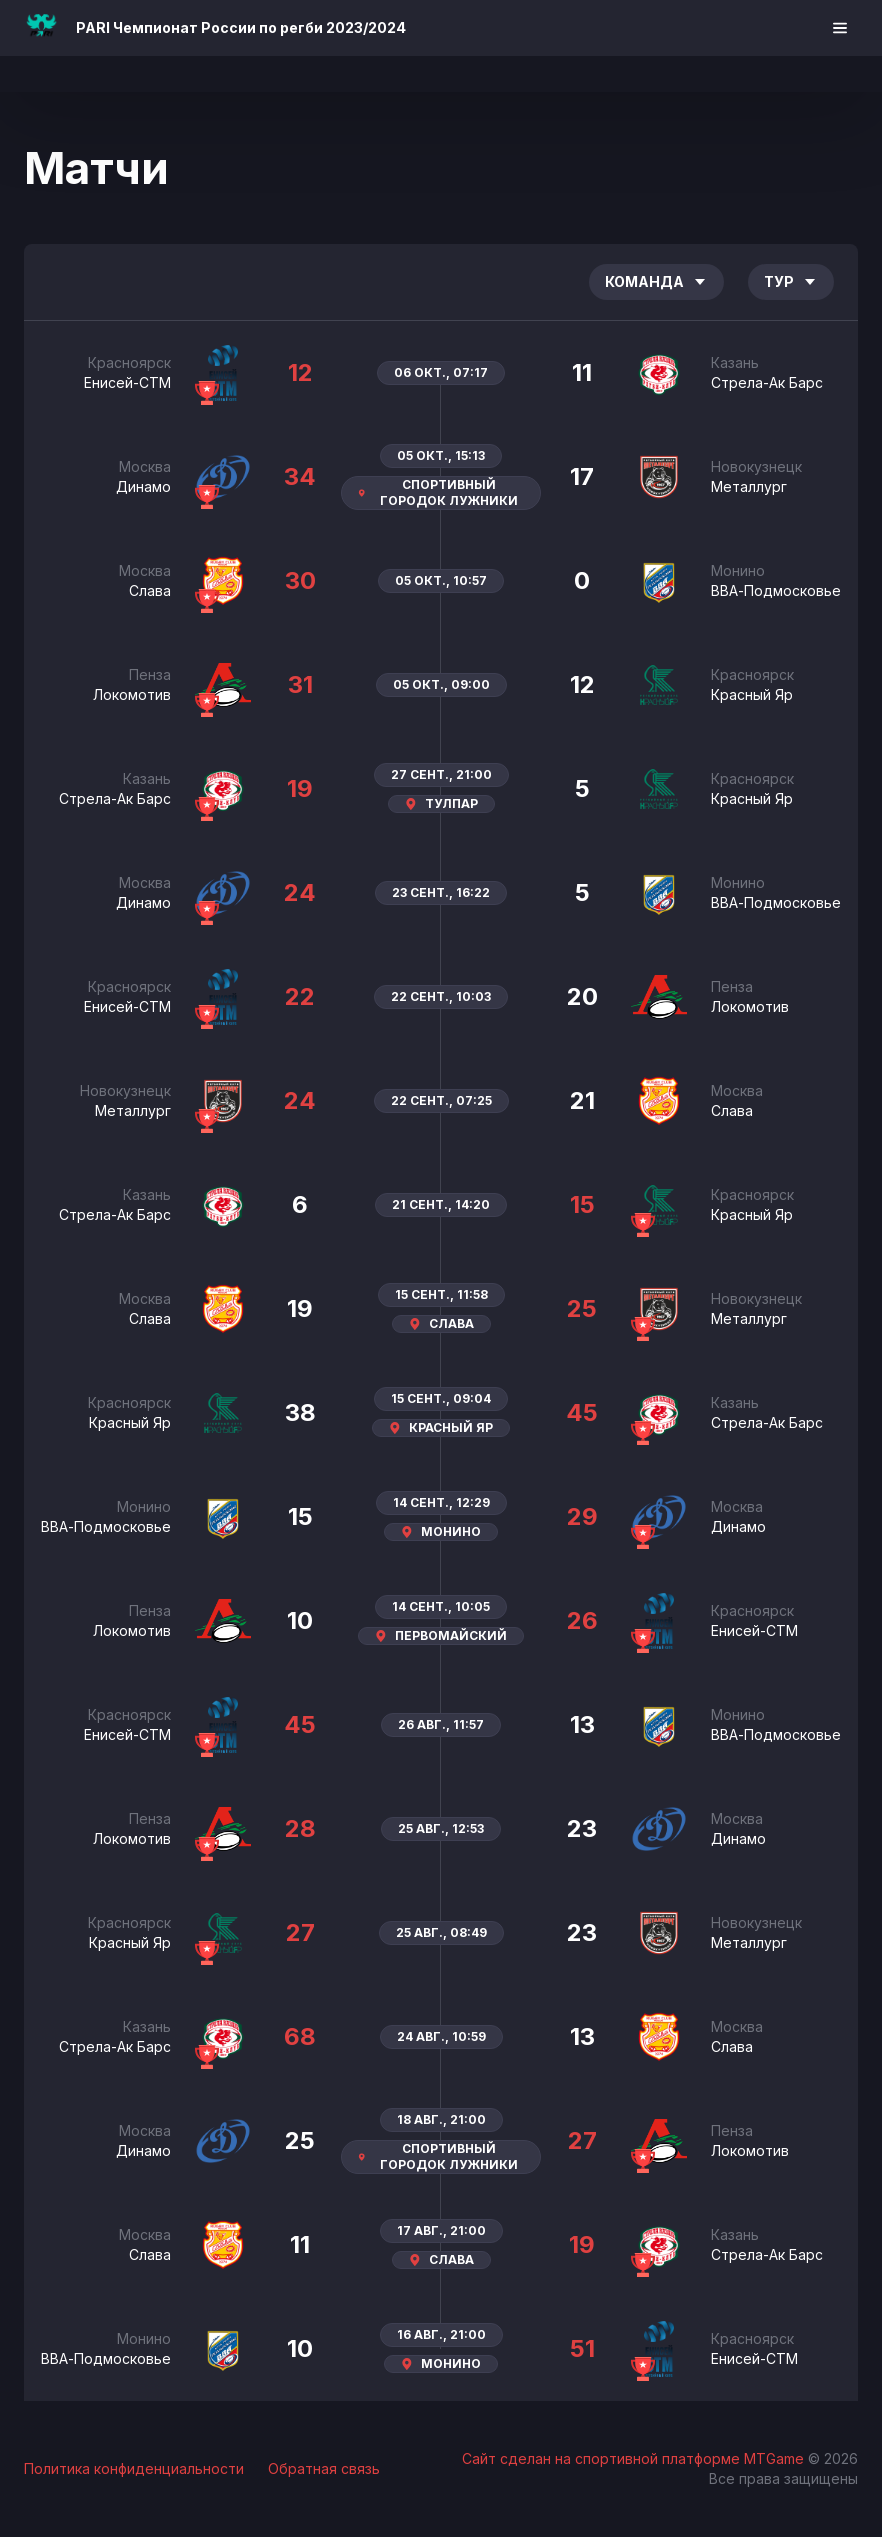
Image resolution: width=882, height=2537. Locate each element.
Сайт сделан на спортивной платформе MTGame (635, 2458)
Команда (656, 281)
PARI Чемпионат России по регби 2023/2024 (241, 27)
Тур (791, 281)
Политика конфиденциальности (134, 2468)
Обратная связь (324, 2468)
